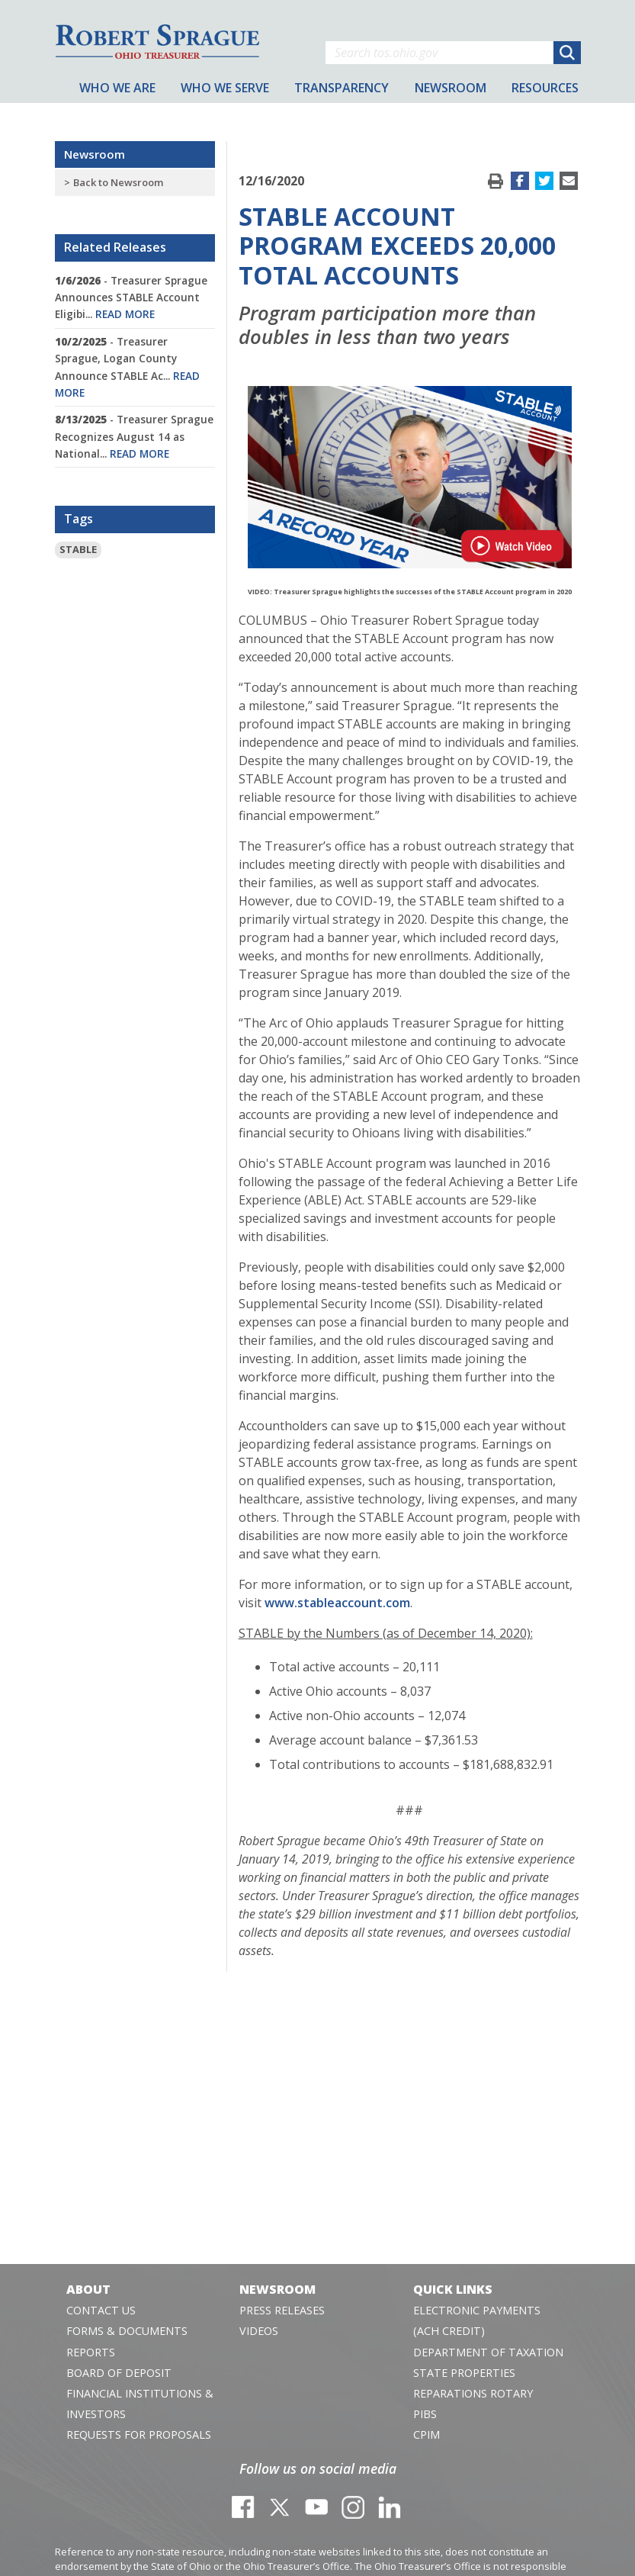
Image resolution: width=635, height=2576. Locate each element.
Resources (545, 87)
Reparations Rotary (473, 2393)
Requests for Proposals (138, 2434)
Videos (258, 2331)
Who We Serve (225, 87)
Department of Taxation (488, 2352)
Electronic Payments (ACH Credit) (476, 2320)
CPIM (426, 2434)
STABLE (78, 549)
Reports (90, 2352)
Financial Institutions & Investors (139, 2403)
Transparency (341, 87)
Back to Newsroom (118, 182)
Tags (78, 518)
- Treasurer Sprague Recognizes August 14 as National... (134, 436)
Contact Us (101, 2310)
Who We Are (117, 87)
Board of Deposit (119, 2372)
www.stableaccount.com (337, 1602)
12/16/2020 (271, 180)
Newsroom (94, 154)
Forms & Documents (127, 2331)
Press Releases (282, 2310)
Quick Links (452, 2289)
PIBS (425, 2414)
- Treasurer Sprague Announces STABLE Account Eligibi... (131, 297)
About (88, 2289)
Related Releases (115, 247)
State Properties (464, 2372)
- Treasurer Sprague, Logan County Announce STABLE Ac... (127, 367)
